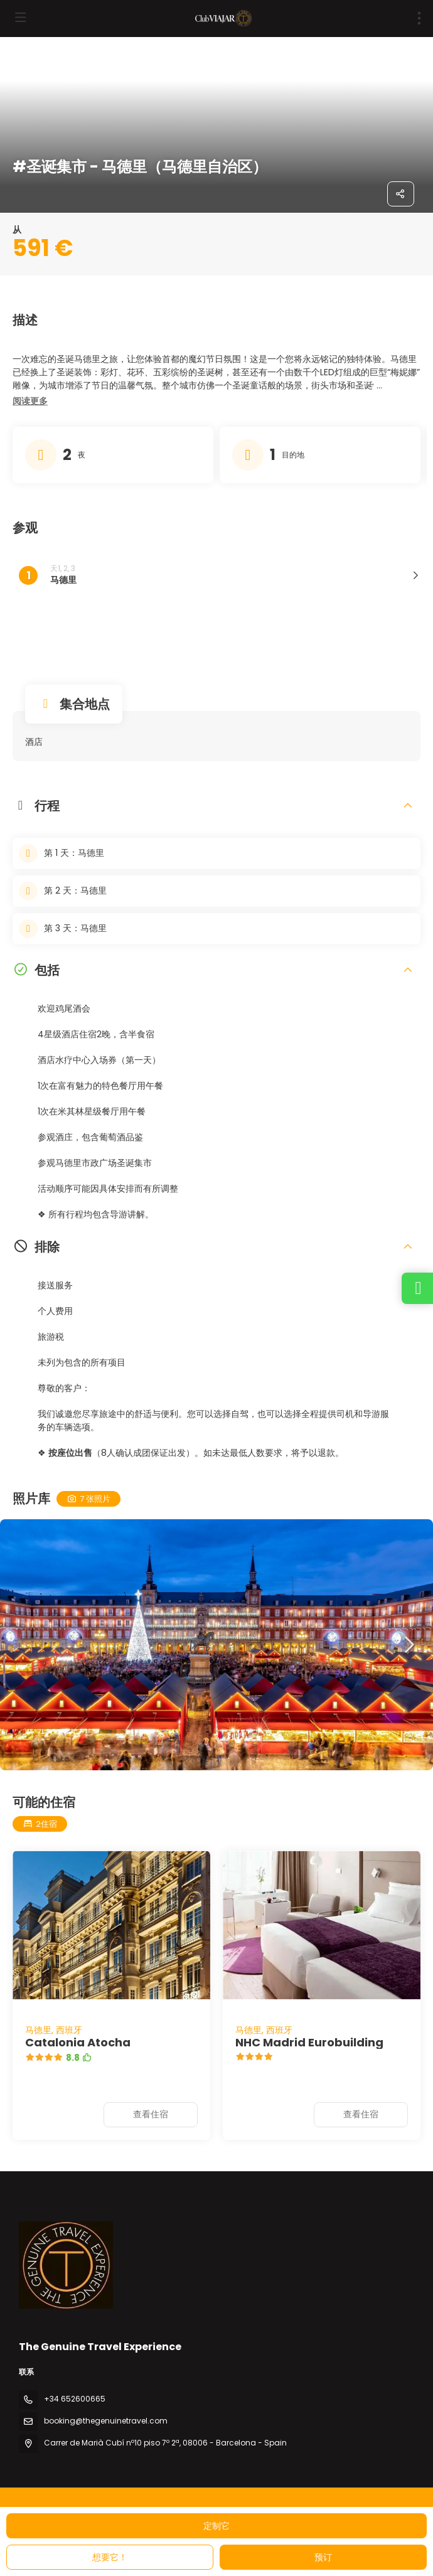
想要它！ (109, 2557)
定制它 (216, 2526)
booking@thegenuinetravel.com (106, 2420)
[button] (30, 401)
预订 (323, 2557)
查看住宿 (150, 2114)
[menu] (419, 18)
